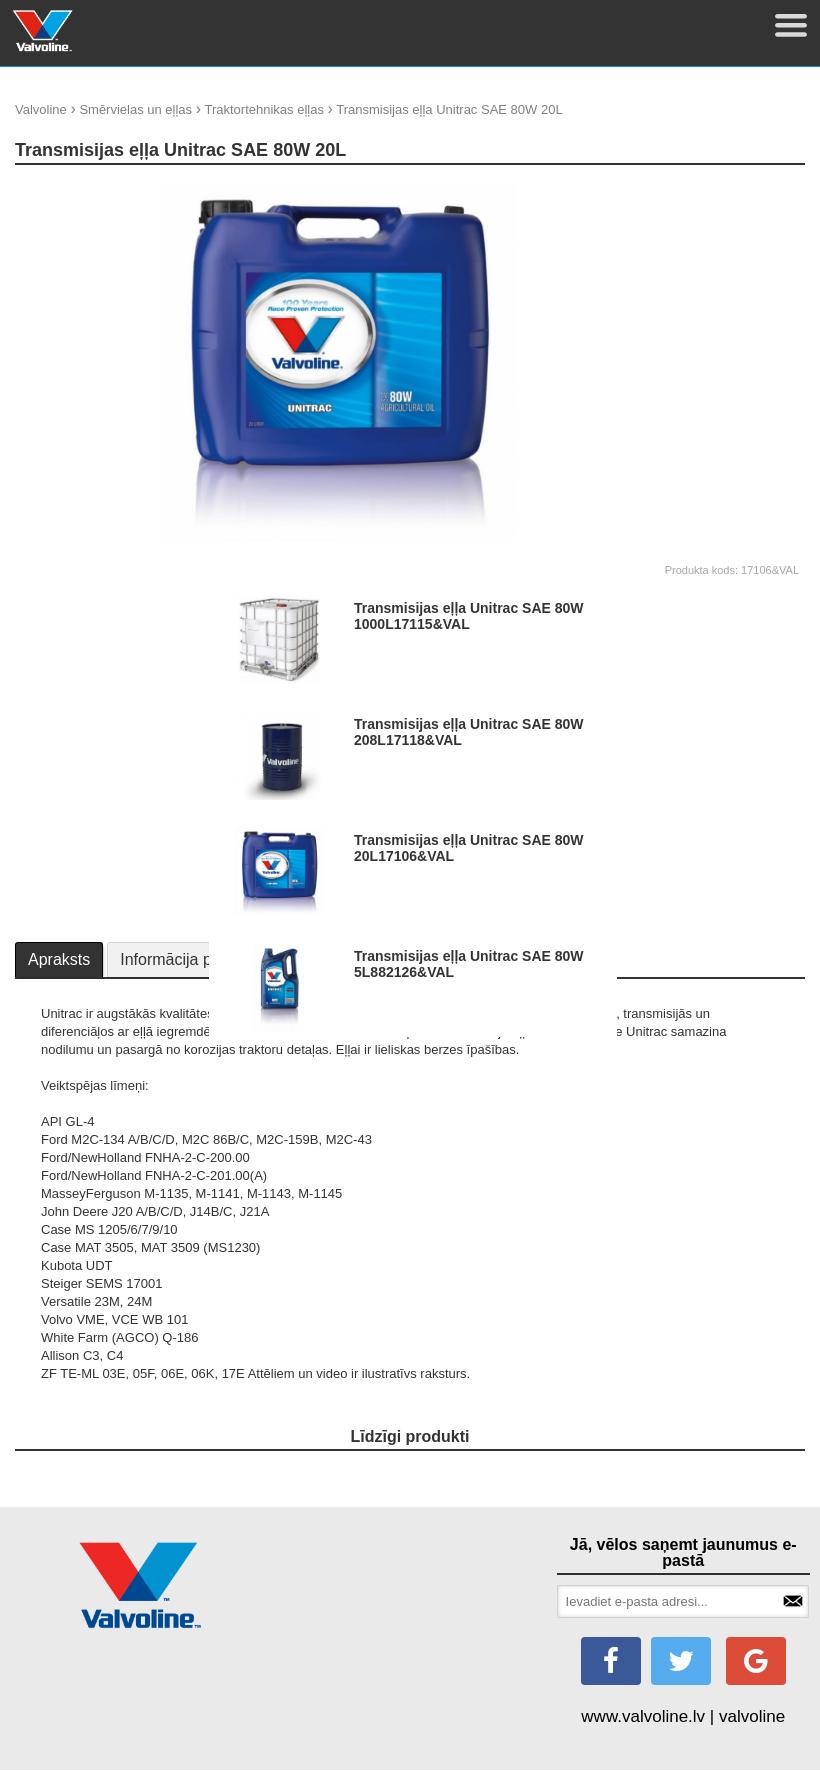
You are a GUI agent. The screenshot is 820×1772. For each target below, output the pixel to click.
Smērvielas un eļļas (135, 109)
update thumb (695, 189)
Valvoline (41, 109)
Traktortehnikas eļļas (263, 109)
